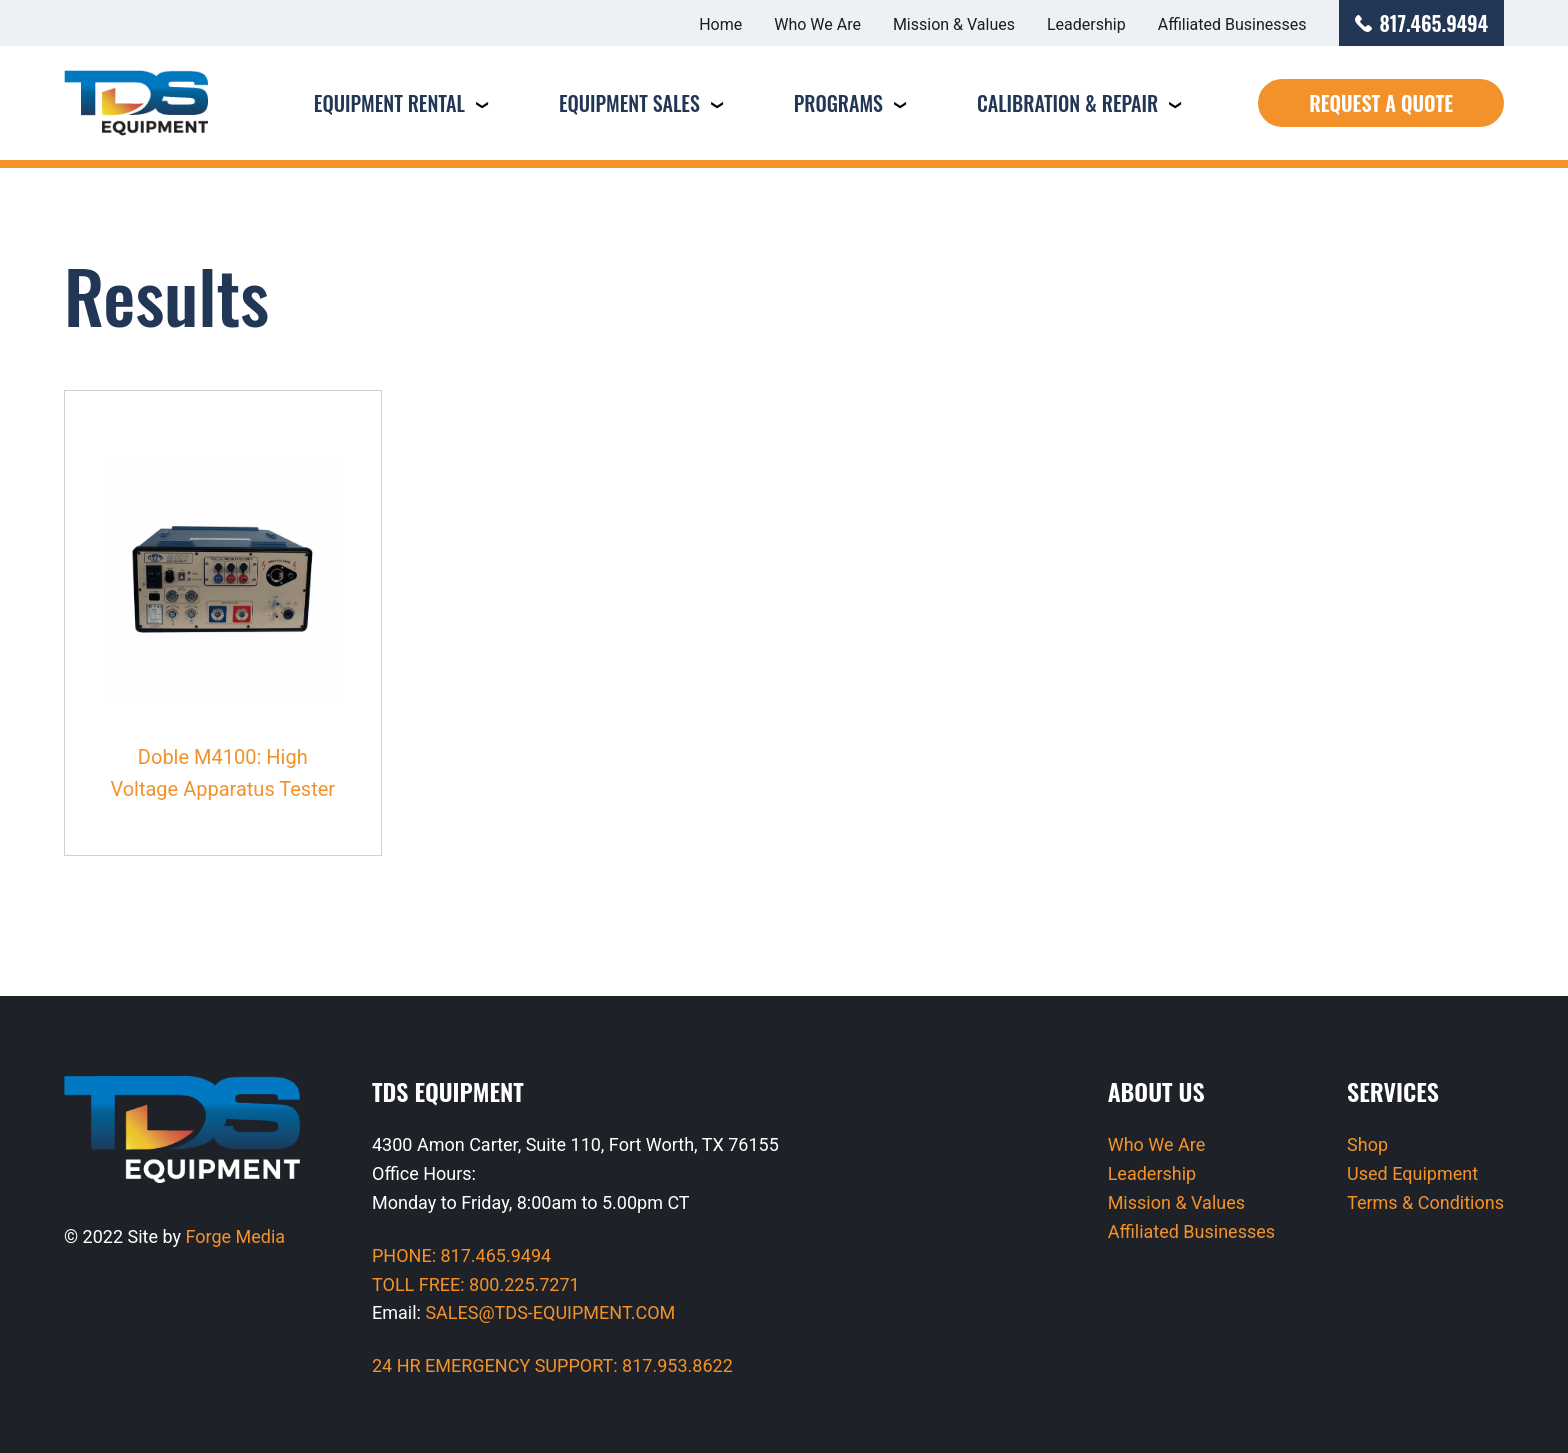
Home (720, 24)
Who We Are (817, 24)
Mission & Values (954, 24)
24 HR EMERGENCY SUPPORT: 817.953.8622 (552, 1365)
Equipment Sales (629, 103)
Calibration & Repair (1067, 103)
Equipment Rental (389, 103)
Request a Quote (1381, 103)
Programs (838, 103)
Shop (1367, 1144)
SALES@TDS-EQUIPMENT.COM (550, 1312)
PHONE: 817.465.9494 (461, 1255)
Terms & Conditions (1425, 1202)
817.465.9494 (1422, 23)
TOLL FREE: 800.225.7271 (476, 1284)
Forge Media (236, 1236)
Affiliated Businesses (1232, 24)
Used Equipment (1412, 1173)
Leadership (1086, 24)
